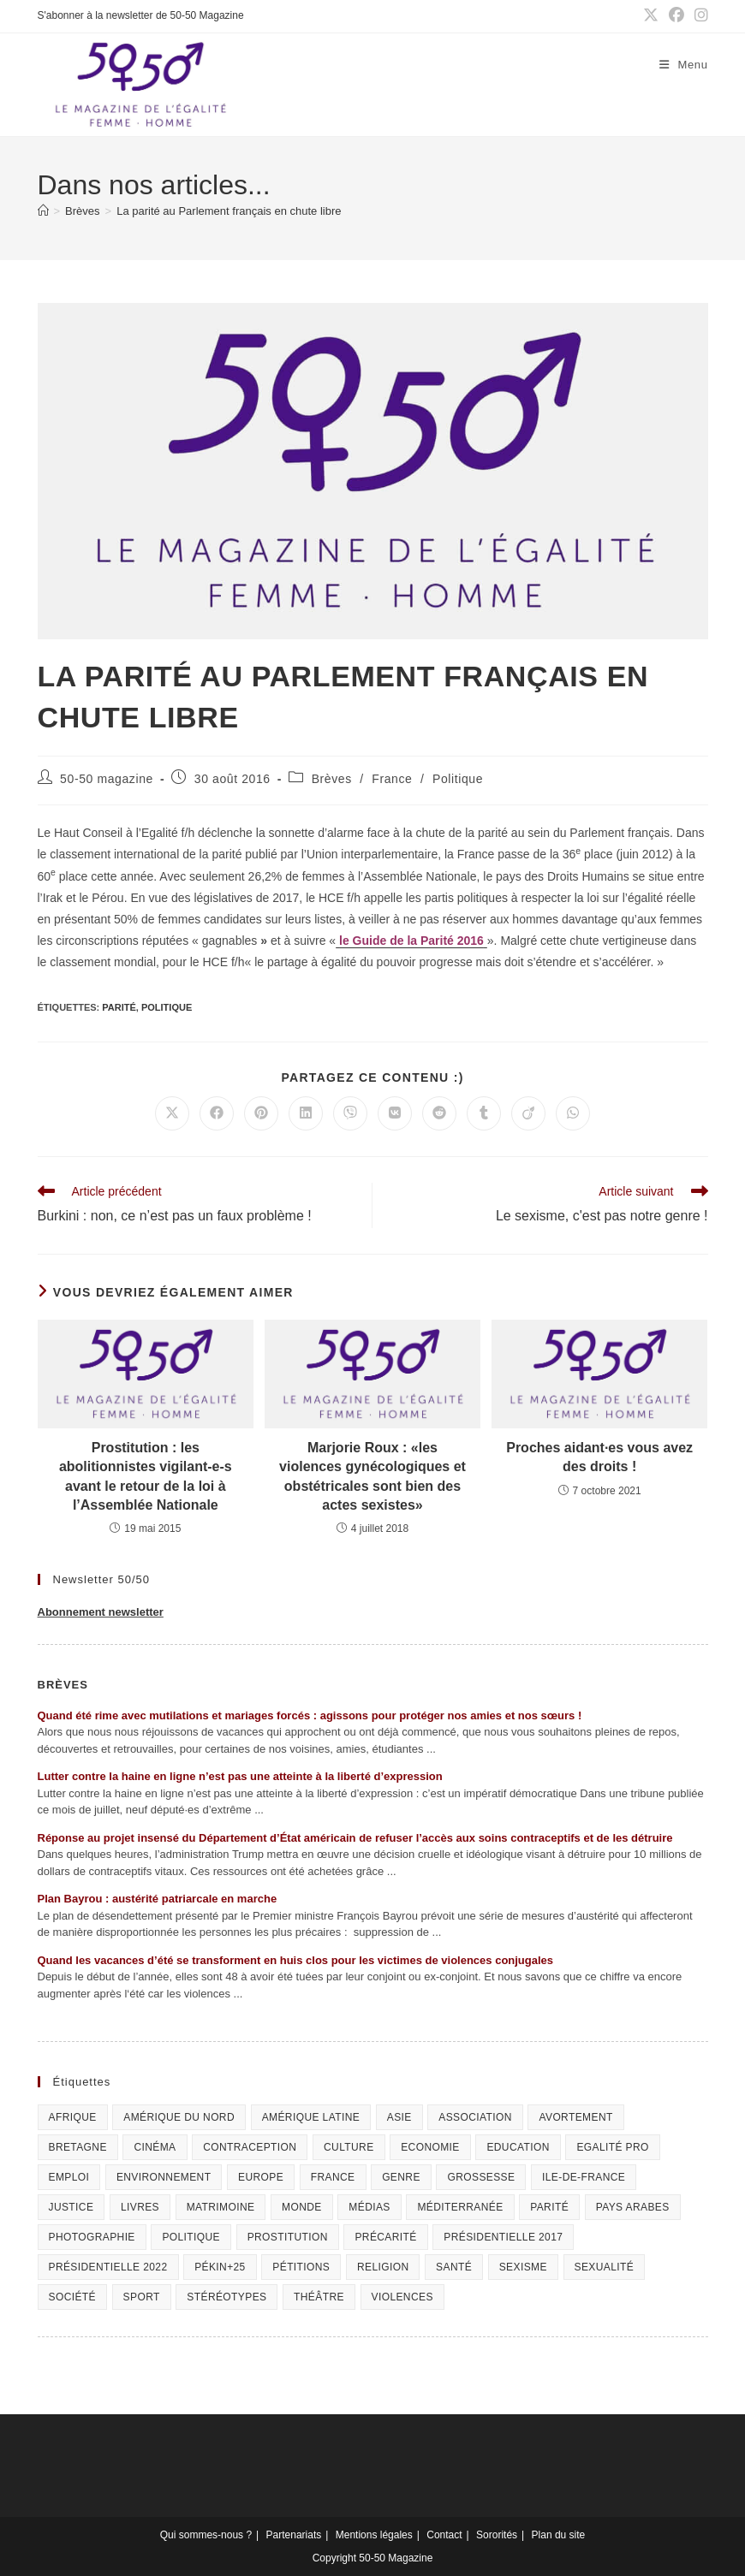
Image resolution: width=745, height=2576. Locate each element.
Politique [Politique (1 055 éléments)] (191, 2237)
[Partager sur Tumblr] (484, 1113)
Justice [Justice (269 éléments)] (71, 2207)
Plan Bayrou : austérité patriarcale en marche (157, 1898)
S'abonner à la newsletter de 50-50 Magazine (141, 15)
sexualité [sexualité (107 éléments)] (605, 2267)
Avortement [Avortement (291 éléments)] (575, 2117)
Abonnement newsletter (101, 1612)
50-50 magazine (106, 779)
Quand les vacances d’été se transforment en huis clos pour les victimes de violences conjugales (296, 1960)
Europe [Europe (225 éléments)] (260, 2177)
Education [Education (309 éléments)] (517, 2147)
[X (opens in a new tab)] (651, 16)
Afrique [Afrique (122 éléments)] (73, 2117)
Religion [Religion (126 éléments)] (383, 2267)
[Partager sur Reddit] (439, 1113)
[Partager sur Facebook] (217, 1113)
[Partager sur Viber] (350, 1113)
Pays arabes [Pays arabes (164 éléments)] (633, 2207)
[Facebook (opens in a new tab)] (676, 16)
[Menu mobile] (683, 64)
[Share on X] (172, 1113)
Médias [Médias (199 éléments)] (369, 2207)
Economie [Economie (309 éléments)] (430, 2147)
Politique (457, 779)
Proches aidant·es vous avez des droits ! (599, 1457)
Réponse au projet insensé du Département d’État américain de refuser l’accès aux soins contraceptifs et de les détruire (355, 1837)
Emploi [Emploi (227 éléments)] (69, 2177)
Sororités (496, 2535)
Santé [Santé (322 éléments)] (454, 2267)
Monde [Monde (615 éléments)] (302, 2207)
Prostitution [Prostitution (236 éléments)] (287, 2237)
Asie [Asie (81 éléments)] (399, 2117)
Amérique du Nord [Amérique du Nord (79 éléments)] (179, 2117)
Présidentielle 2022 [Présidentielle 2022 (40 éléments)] (108, 2267)
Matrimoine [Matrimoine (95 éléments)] (221, 2207)
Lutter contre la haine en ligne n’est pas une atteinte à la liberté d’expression (240, 1776)
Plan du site (559, 2535)
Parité (119, 1007)
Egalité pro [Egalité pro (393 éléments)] (612, 2147)
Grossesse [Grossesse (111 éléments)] (481, 2177)
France (392, 779)
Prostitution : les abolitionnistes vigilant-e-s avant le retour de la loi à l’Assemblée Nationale (145, 1476)
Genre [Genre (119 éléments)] (401, 2177)
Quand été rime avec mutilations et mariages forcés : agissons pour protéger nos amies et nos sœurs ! (310, 1715)
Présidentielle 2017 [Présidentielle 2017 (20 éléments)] (503, 2237)
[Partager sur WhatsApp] (573, 1113)
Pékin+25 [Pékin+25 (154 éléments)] (220, 2267)
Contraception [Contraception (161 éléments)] (249, 2147)
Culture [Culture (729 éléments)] (349, 2147)
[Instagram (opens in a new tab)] (698, 16)
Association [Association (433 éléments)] (475, 2117)
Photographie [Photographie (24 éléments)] (92, 2237)
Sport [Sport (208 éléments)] (141, 2297)
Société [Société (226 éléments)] (72, 2297)
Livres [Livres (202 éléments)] (140, 2207)
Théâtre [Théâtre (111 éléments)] (319, 2297)
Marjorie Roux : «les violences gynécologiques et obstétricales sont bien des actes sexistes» (372, 1476)
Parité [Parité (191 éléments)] (549, 2207)
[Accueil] (43, 211)
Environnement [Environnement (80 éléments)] (164, 2177)
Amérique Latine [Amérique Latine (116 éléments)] (311, 2117)
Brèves (332, 779)
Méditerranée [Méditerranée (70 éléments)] (460, 2207)
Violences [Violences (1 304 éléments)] (402, 2297)
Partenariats (294, 2535)
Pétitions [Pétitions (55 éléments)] (301, 2267)
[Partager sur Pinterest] (261, 1113)
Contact (444, 2535)
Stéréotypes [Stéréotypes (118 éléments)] (226, 2297)
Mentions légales (374, 2535)
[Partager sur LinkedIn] (306, 1113)
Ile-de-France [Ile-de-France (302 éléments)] (583, 2177)
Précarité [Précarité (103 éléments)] (385, 2237)
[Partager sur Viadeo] (528, 1113)
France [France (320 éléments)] (333, 2177)
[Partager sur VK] (395, 1113)
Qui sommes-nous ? (206, 2535)
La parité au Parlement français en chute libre (228, 211)
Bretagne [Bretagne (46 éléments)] (78, 2147)
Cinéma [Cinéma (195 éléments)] (155, 2147)
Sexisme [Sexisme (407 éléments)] (523, 2267)
